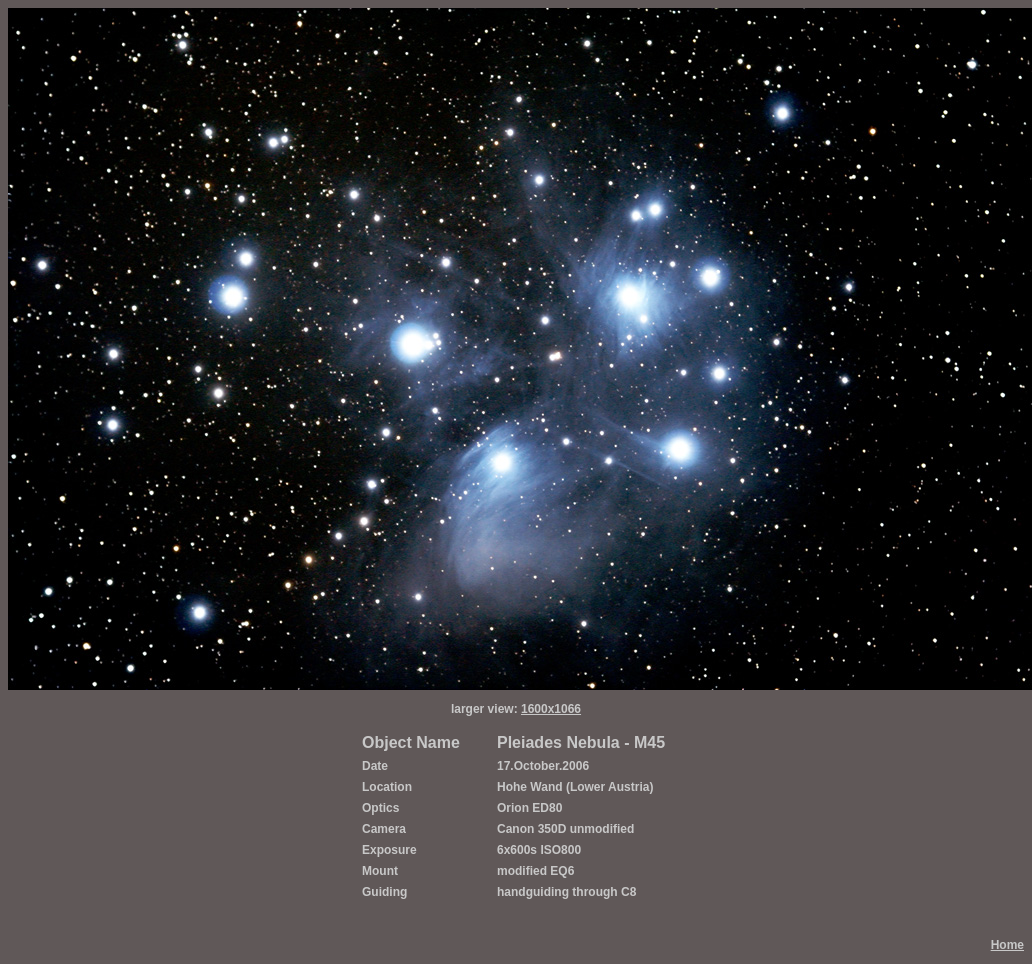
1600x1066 (551, 709)
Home (1007, 945)
